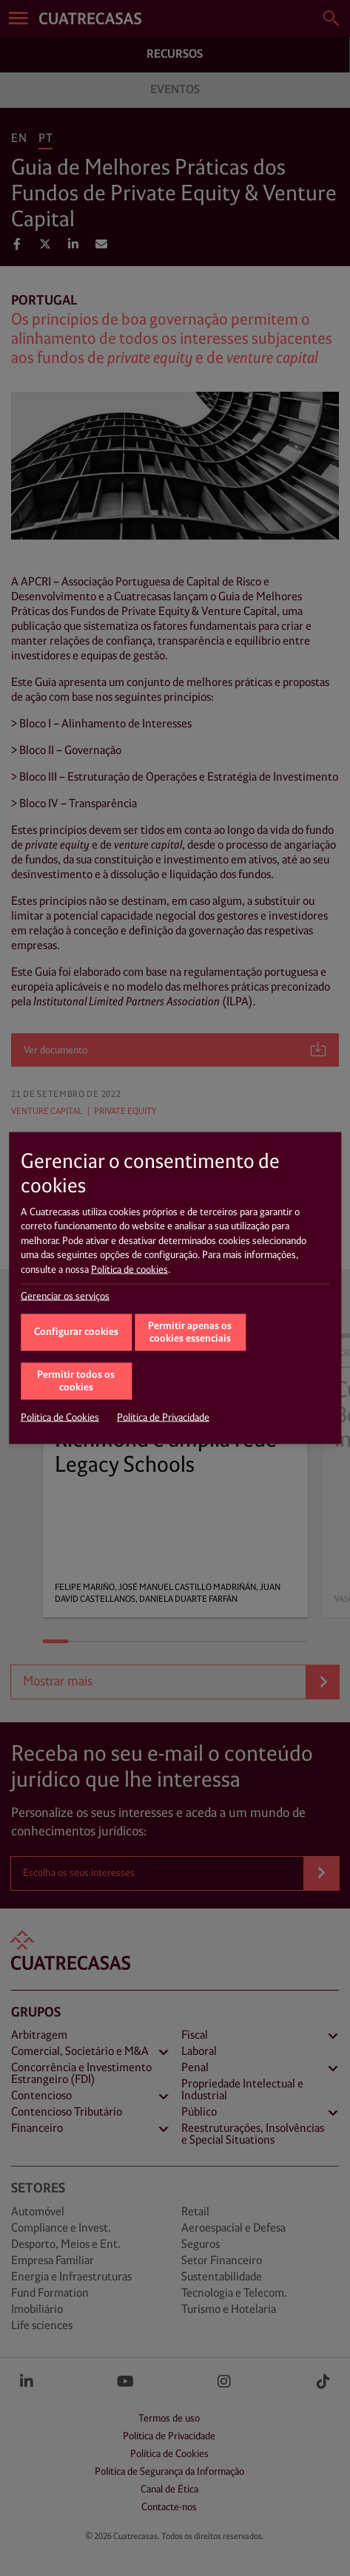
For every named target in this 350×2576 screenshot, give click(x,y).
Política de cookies (129, 1270)
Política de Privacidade (163, 1418)
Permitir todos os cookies (76, 1381)
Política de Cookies (60, 1418)
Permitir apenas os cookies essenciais (190, 1332)
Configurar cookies (76, 1332)
